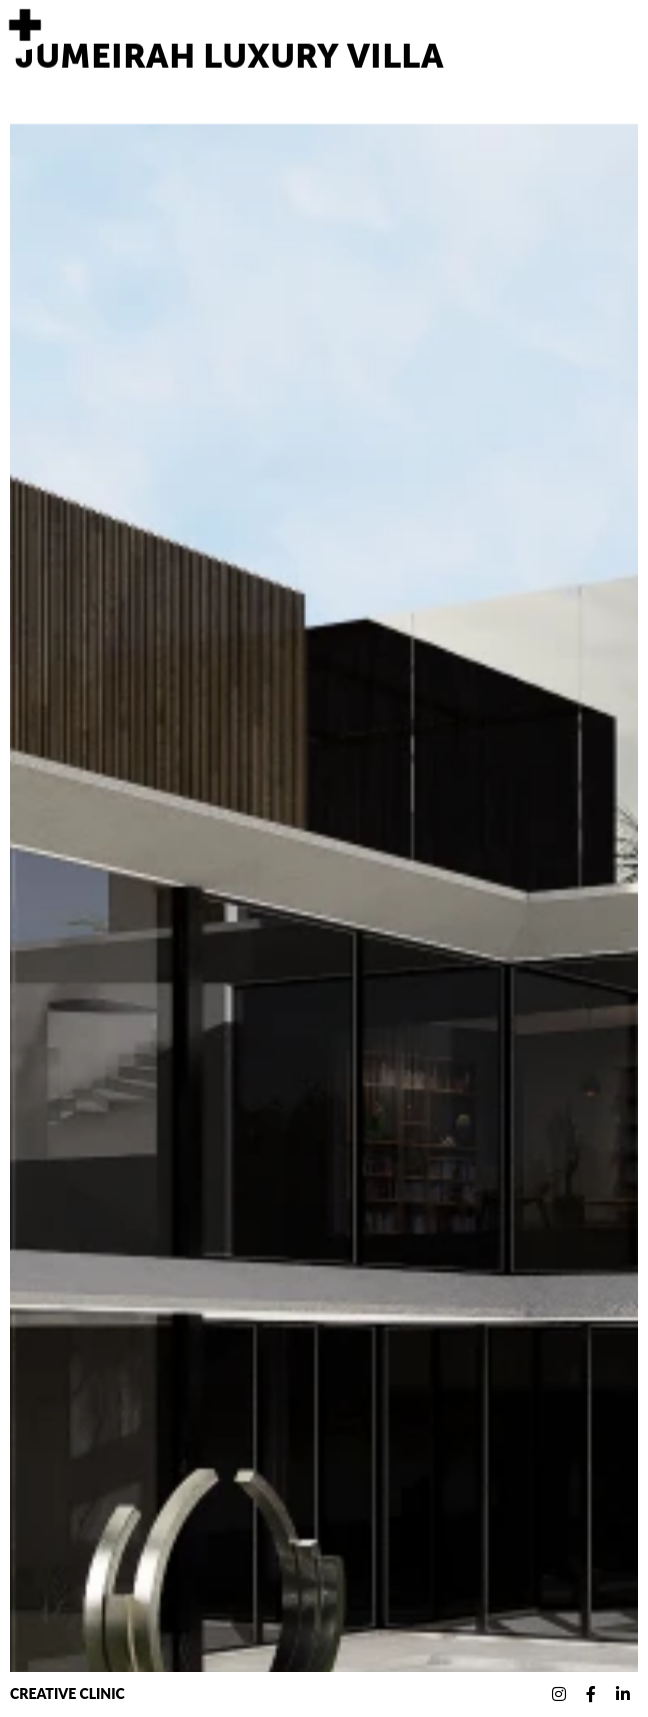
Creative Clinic (67, 1693)
